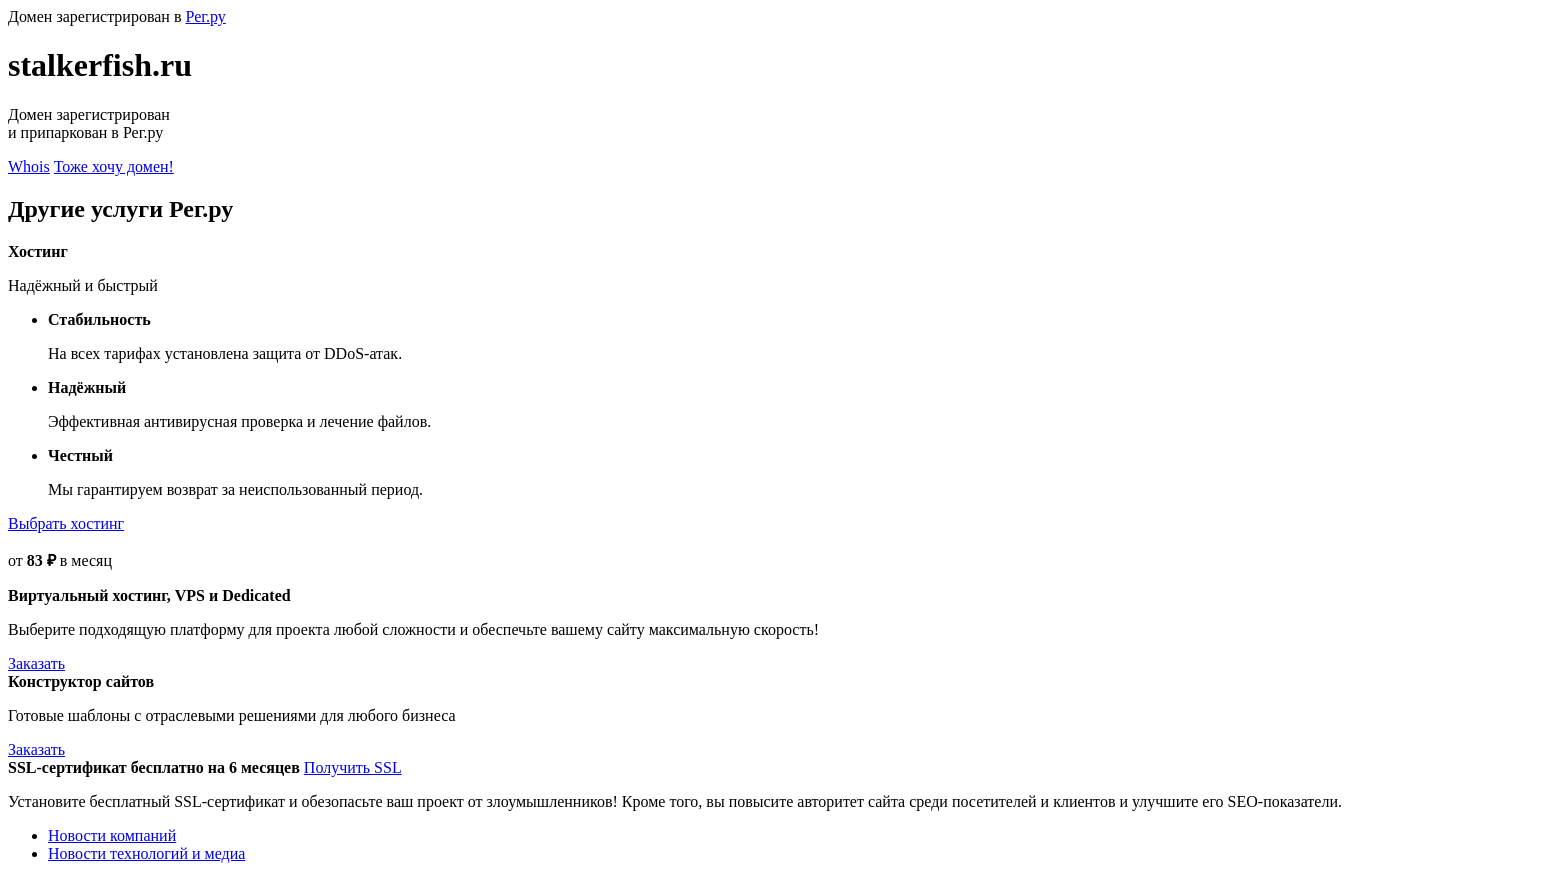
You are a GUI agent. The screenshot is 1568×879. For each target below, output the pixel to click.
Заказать (36, 663)
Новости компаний (112, 835)
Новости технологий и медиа (146, 853)
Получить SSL (353, 767)
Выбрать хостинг (66, 523)
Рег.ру (205, 16)
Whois (29, 166)
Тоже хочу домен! (114, 166)
